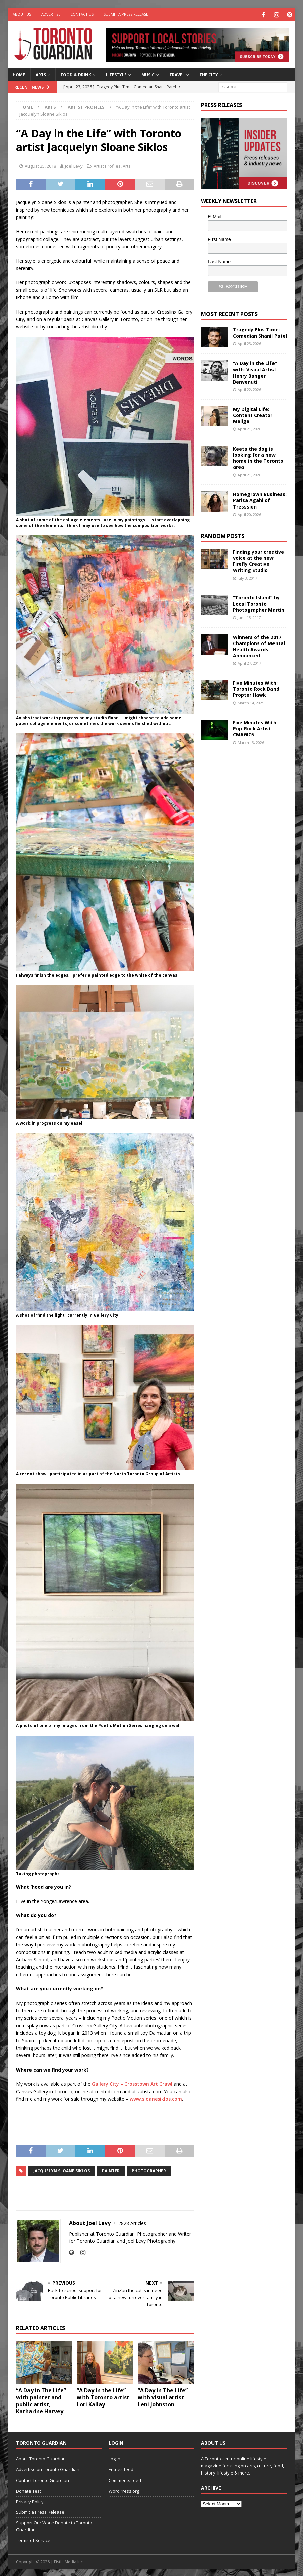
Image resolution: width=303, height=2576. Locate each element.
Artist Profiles (107, 165)
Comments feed (125, 2479)
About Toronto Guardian (41, 2458)
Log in (114, 2458)
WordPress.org (124, 2490)
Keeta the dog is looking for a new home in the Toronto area (258, 457)
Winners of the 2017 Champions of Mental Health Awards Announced (259, 645)
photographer (149, 2170)
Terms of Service (33, 2539)
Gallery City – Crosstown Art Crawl (132, 2083)
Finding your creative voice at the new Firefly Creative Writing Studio (258, 560)
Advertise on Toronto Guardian (47, 2468)
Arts (41, 74)
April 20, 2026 (249, 513)
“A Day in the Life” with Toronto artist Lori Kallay (103, 2396)
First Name (219, 238)
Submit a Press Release (126, 14)
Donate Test (28, 2490)
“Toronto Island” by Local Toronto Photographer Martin (258, 603)
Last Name (219, 260)
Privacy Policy (30, 2501)
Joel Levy (74, 165)
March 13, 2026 (251, 741)
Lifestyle (116, 74)
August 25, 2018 (40, 165)
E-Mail (214, 215)
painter (111, 2170)
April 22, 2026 (249, 388)
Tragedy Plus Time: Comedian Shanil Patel (260, 331)
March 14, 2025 (251, 701)
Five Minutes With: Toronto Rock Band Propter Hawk (256, 688)
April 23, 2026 (249, 342)
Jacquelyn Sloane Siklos (61, 2170)
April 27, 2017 (249, 662)
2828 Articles (132, 2222)
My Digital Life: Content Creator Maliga (252, 414)
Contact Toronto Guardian (42, 2479)
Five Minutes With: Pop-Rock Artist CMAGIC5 (255, 727)
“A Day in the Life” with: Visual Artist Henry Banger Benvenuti (255, 371)
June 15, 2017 (249, 616)
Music (148, 74)
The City (208, 74)
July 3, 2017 (247, 577)
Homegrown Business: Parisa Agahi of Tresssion (260, 499)
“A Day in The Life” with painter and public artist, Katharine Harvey (41, 2400)
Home (19, 74)
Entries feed (121, 2468)
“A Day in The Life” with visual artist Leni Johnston (163, 2396)
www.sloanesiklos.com (156, 2098)
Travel (177, 74)
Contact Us (82, 14)
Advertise (50, 14)
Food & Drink (76, 74)
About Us (22, 14)
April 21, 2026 (249, 427)
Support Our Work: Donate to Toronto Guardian (54, 2525)
